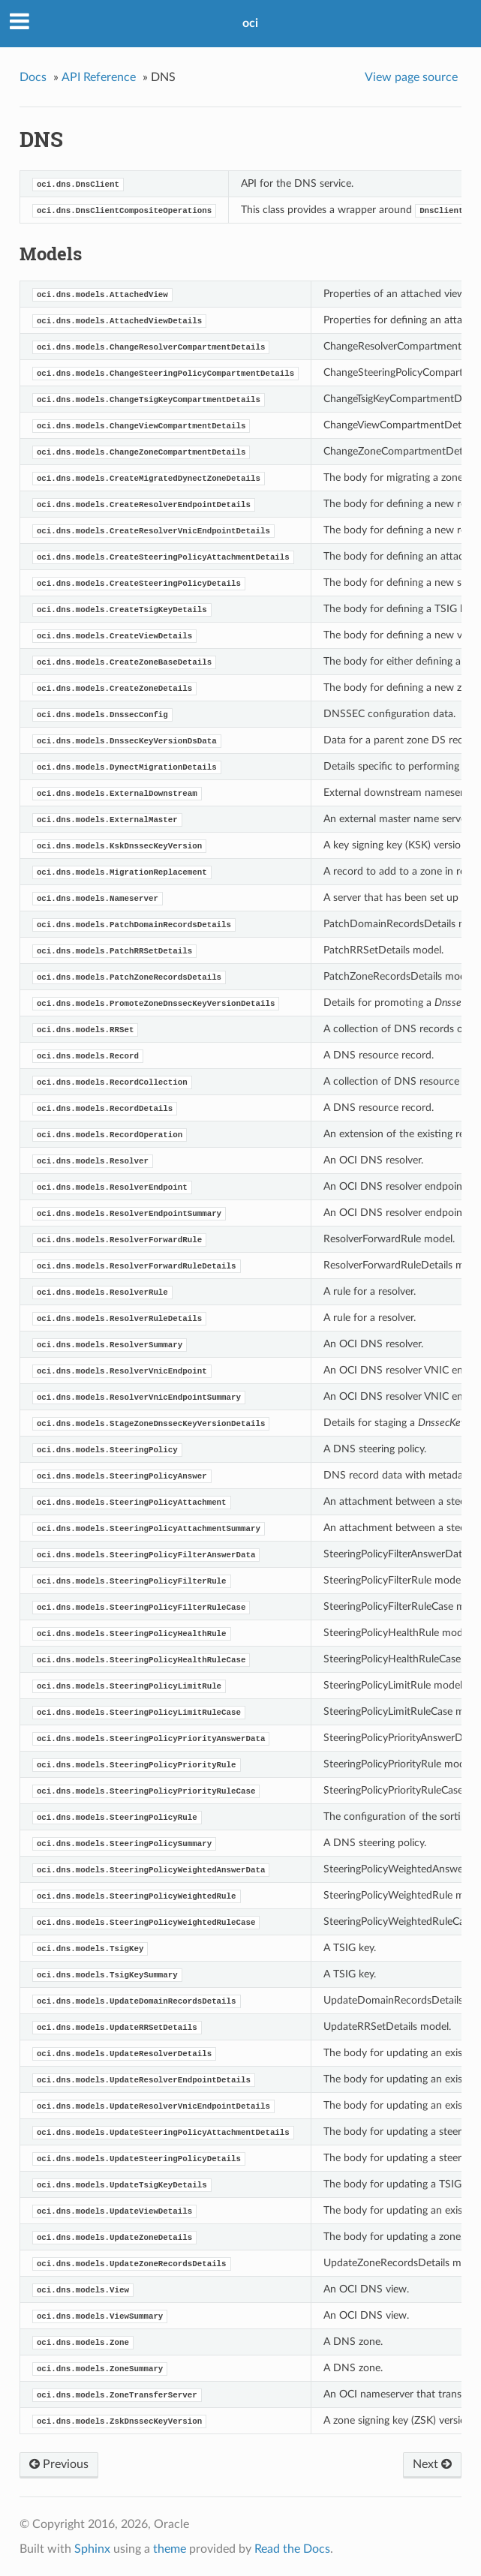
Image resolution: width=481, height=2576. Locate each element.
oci (250, 23)
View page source (411, 77)
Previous (59, 2464)
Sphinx (92, 2549)
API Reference (99, 77)
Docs (33, 77)
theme (169, 2549)
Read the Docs (292, 2549)
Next (432, 2464)
